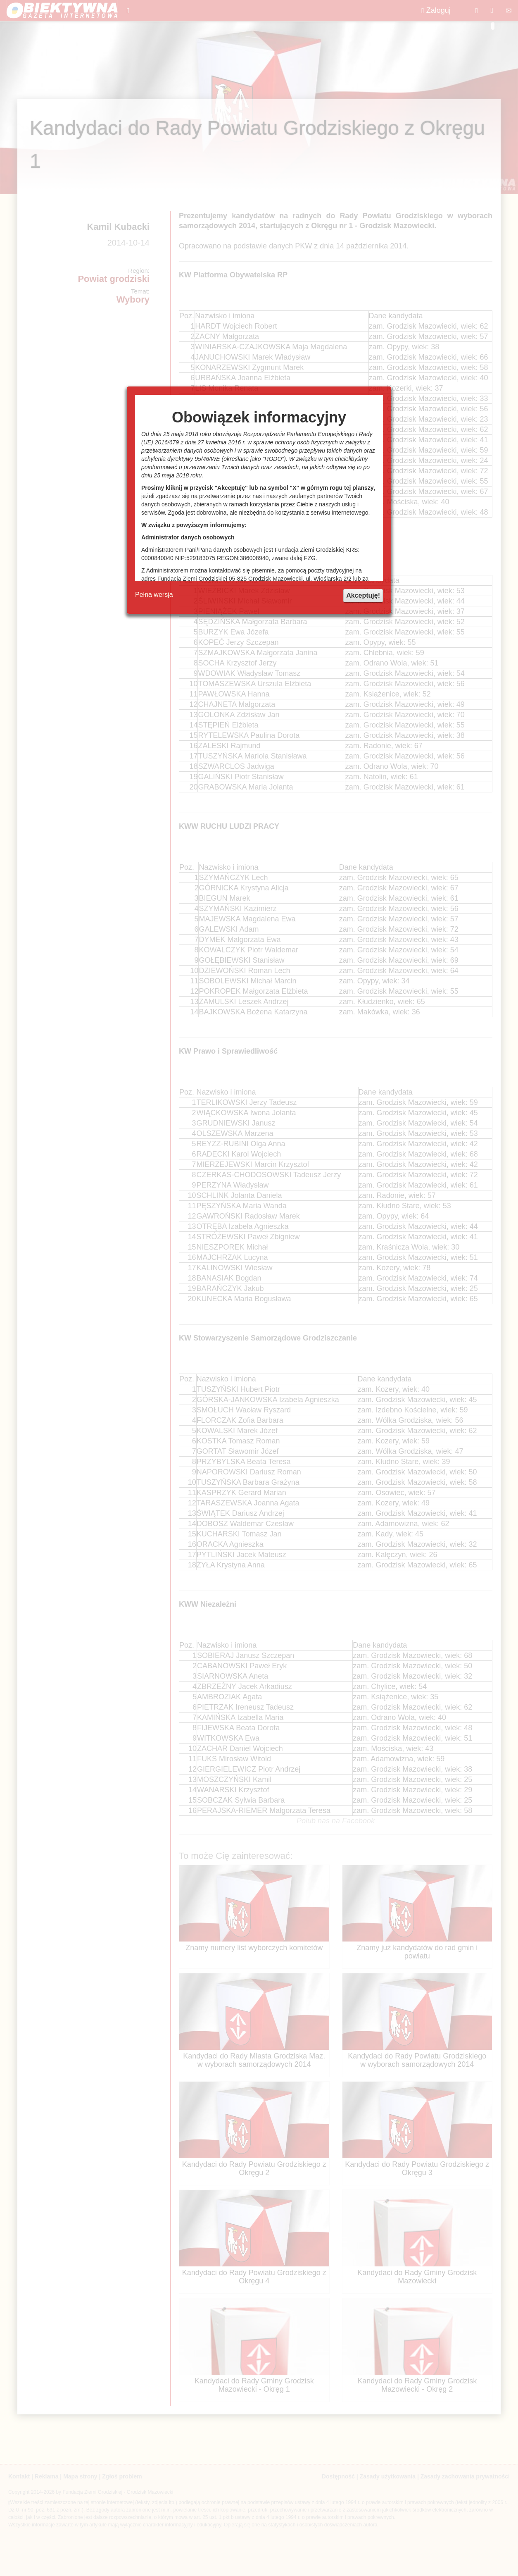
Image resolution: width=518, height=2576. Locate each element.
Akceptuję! (363, 595)
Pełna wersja (154, 594)
